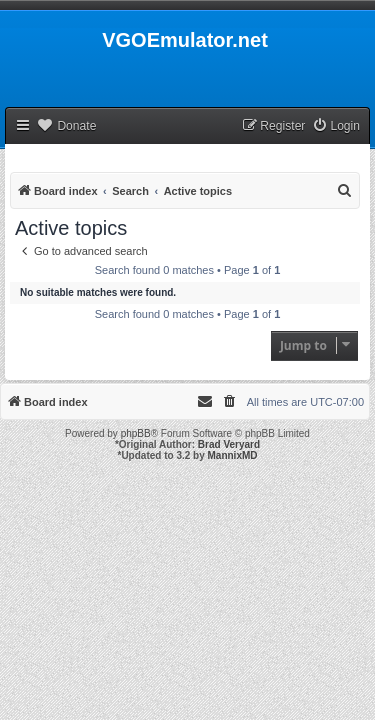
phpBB (136, 433)
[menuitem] (336, 126)
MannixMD (233, 455)
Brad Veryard (229, 444)
